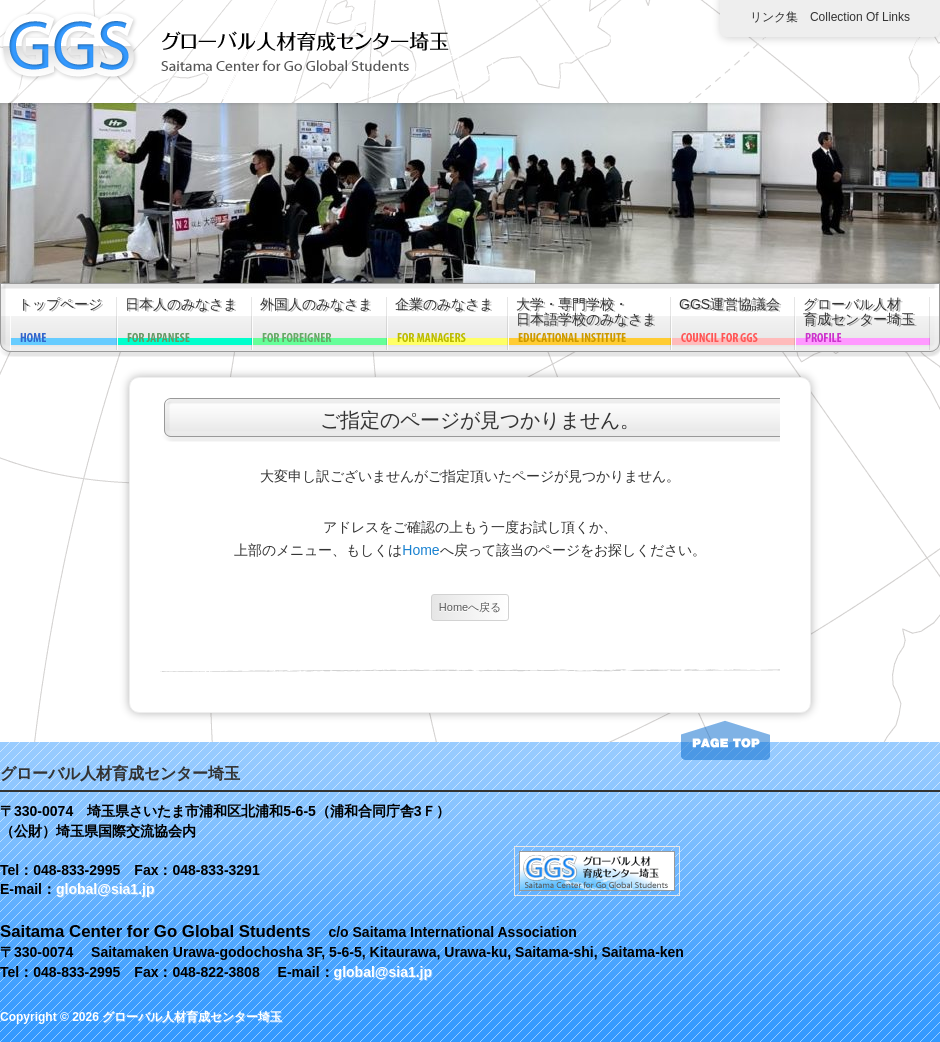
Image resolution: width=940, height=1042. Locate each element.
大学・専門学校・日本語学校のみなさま (586, 312)
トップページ (60, 304)
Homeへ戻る (470, 607)
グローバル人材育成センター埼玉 (859, 312)
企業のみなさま (444, 304)
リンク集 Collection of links (830, 17)
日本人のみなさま (181, 304)
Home (420, 550)
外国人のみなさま (316, 304)
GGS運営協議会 (729, 304)
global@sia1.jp (105, 889)
